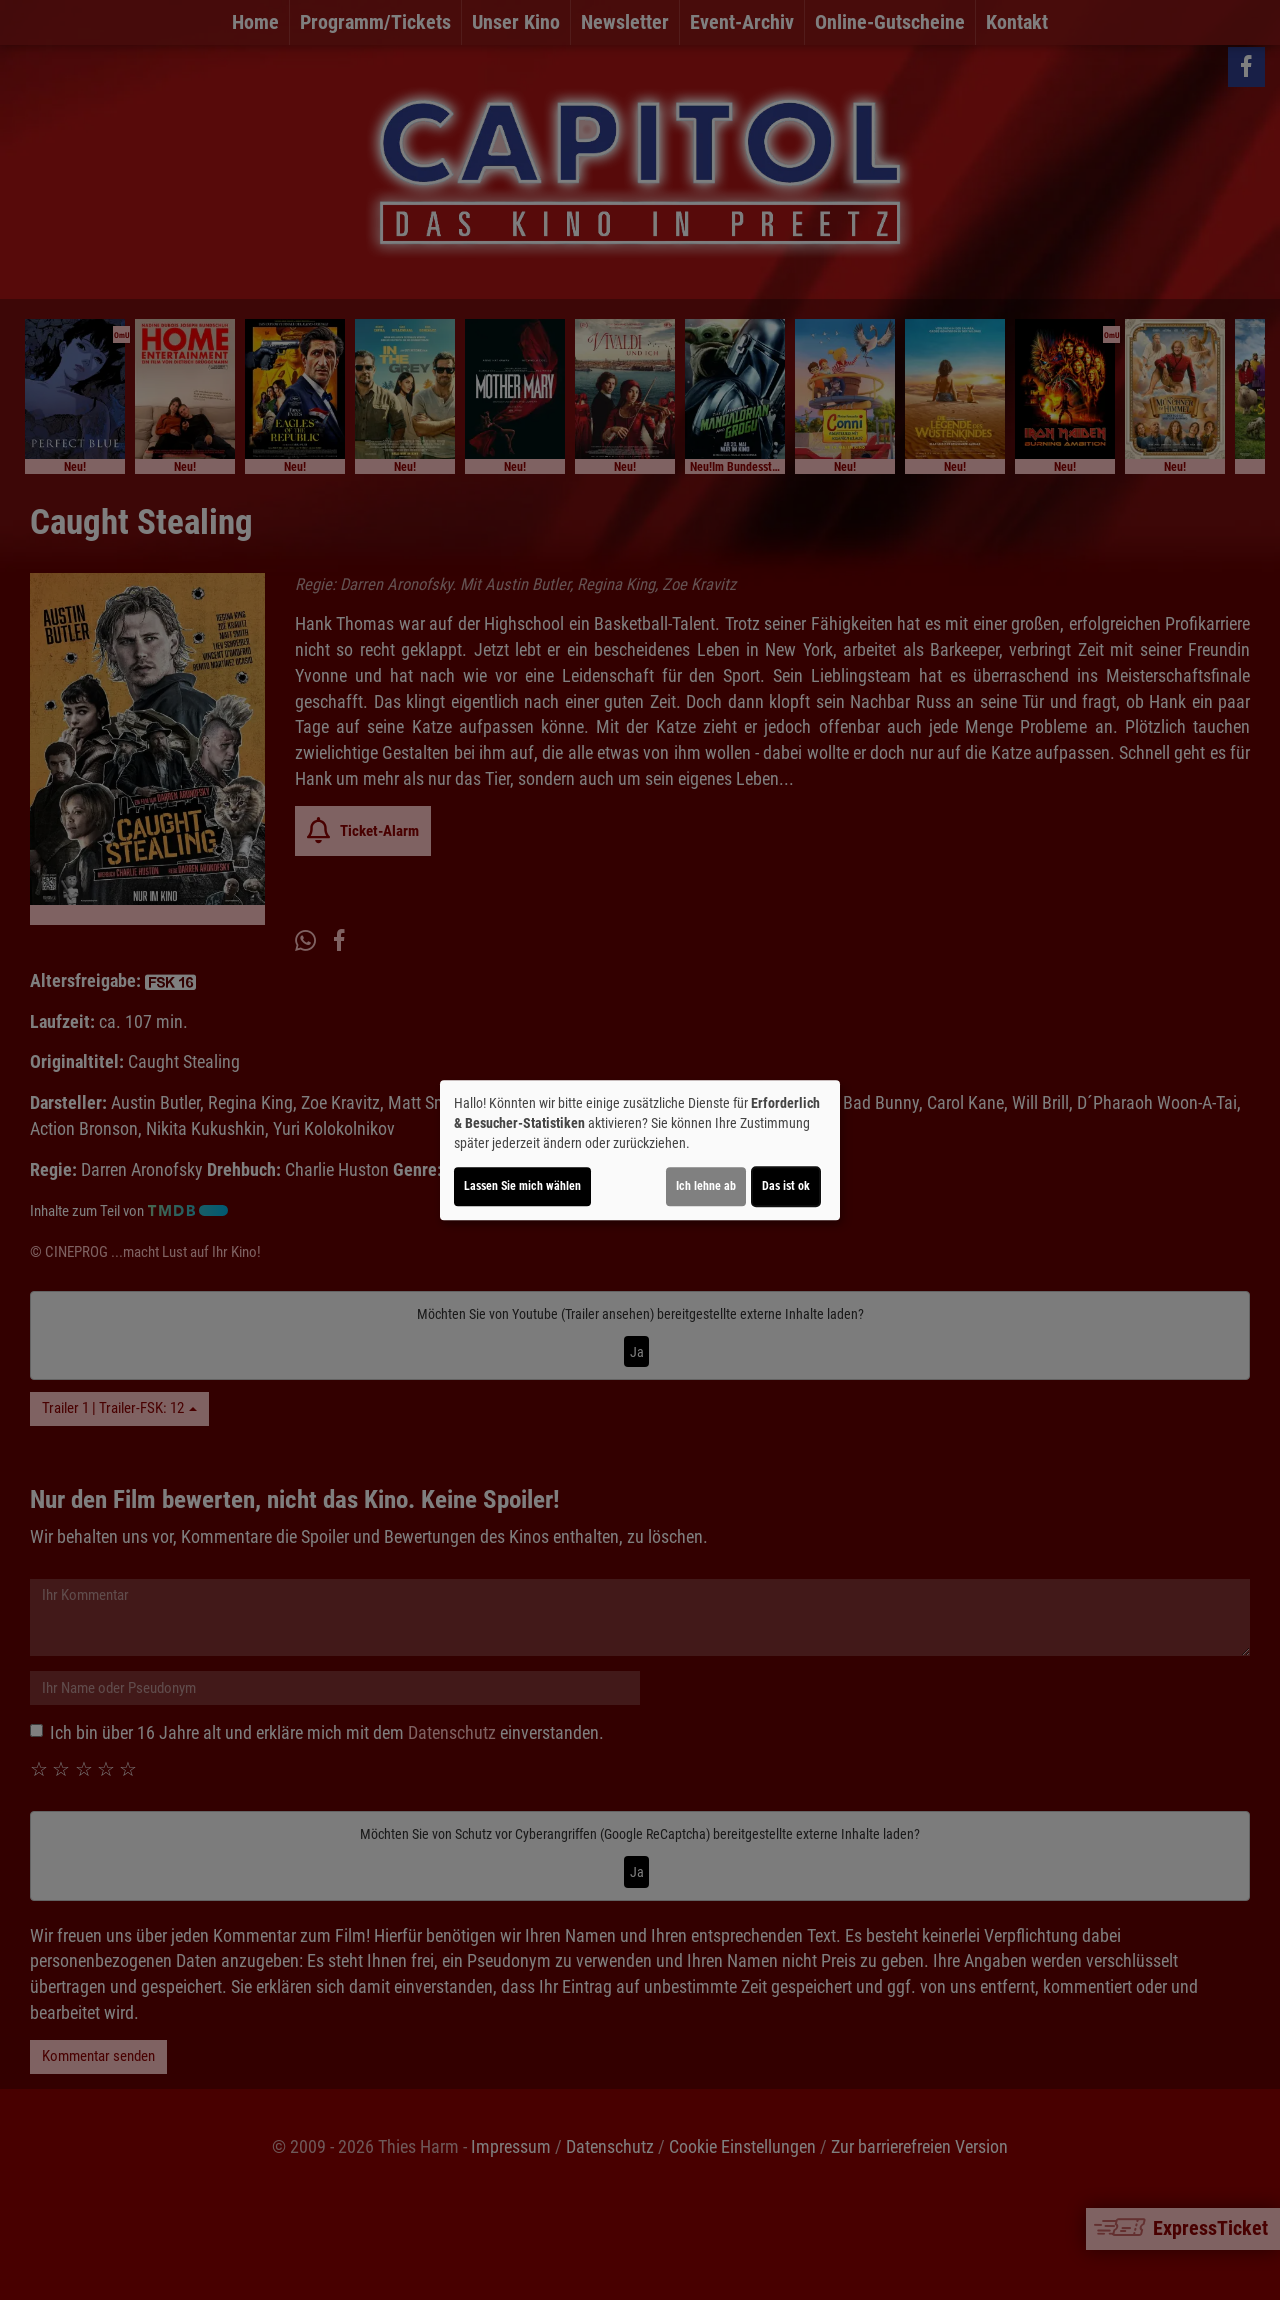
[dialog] (640, 1150)
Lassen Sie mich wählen (522, 1186)
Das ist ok (786, 1186)
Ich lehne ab (706, 1186)
